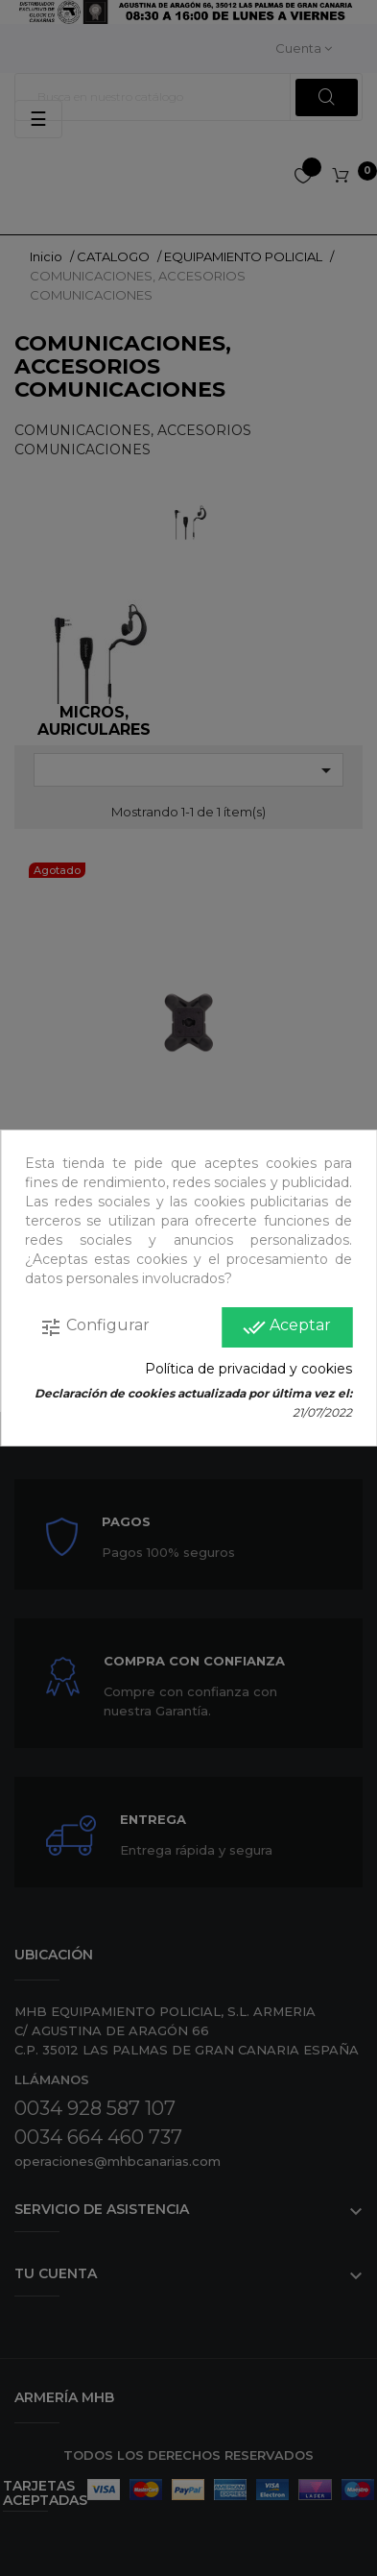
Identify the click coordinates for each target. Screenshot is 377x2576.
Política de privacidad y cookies (248, 1368)
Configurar (94, 1327)
